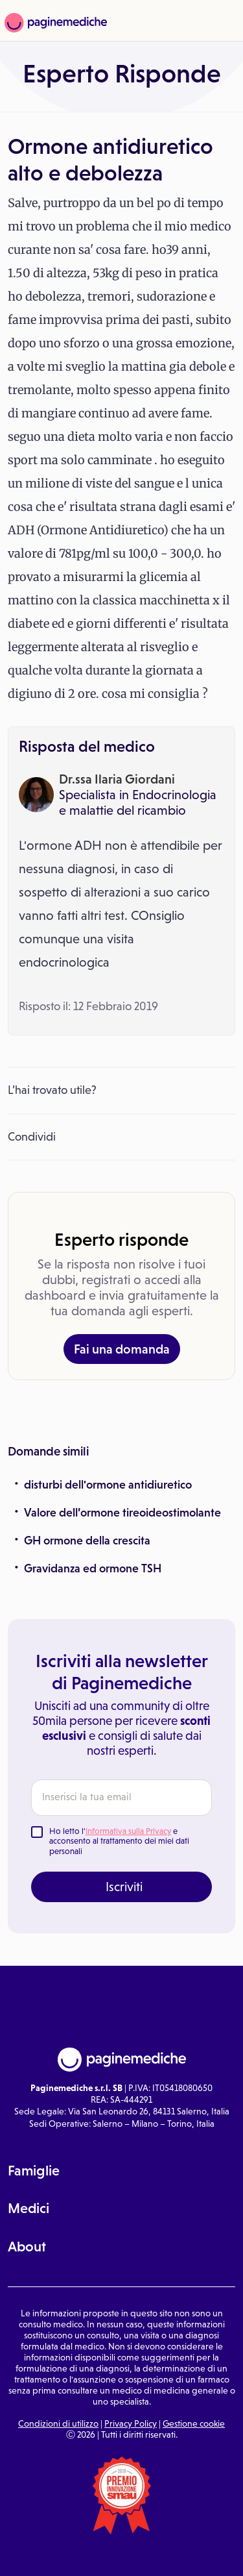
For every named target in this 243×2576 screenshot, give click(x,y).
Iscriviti (124, 1886)
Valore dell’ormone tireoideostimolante (122, 1512)
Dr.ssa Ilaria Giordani (117, 779)
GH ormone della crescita (87, 1540)
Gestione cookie (194, 2423)
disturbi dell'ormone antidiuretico (108, 1484)
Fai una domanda (122, 1349)
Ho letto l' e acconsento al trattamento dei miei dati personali (119, 1841)
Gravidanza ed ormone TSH (92, 1568)
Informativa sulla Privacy (128, 1831)
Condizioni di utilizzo (58, 2423)
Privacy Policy (130, 2423)
